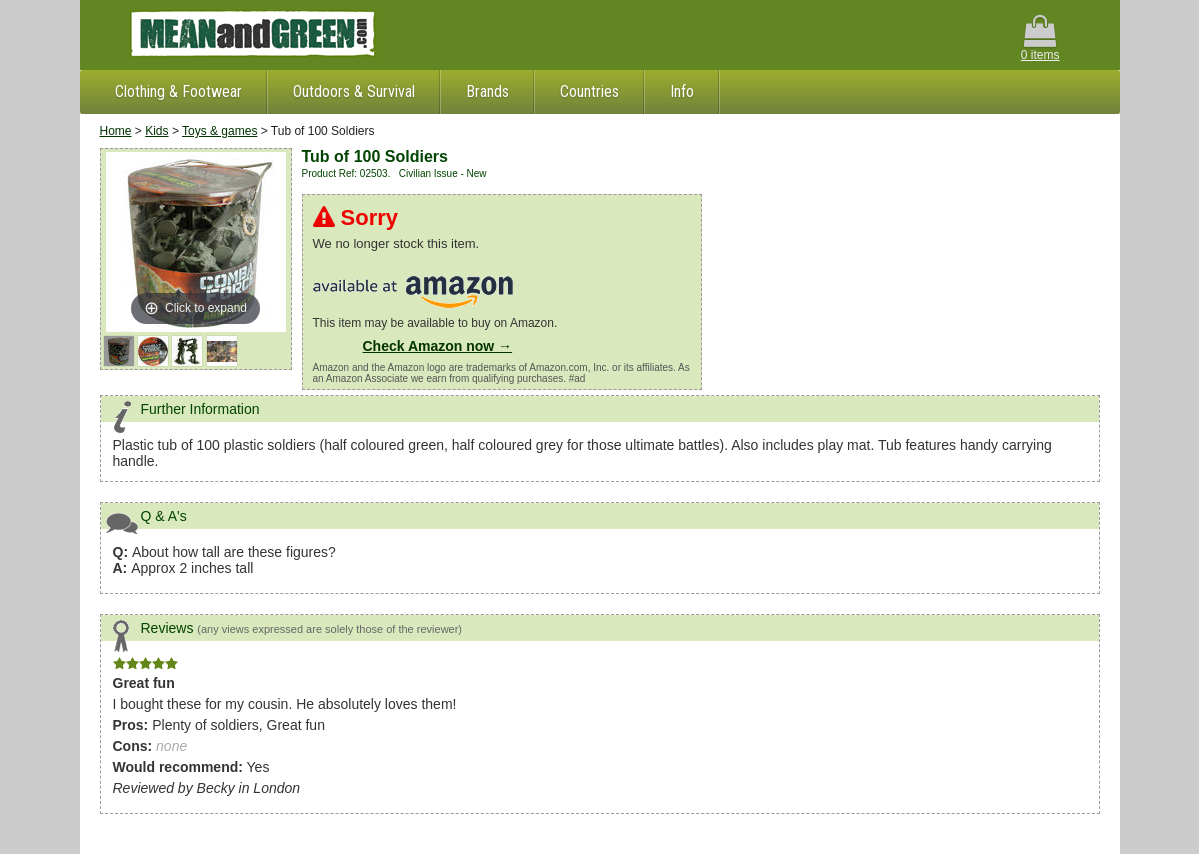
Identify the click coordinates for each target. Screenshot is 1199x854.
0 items (1040, 38)
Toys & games (219, 131)
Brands (487, 91)
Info (682, 91)
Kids (156, 131)
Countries (589, 91)
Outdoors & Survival (354, 91)
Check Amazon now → (438, 346)
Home (116, 131)
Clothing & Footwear (178, 91)
